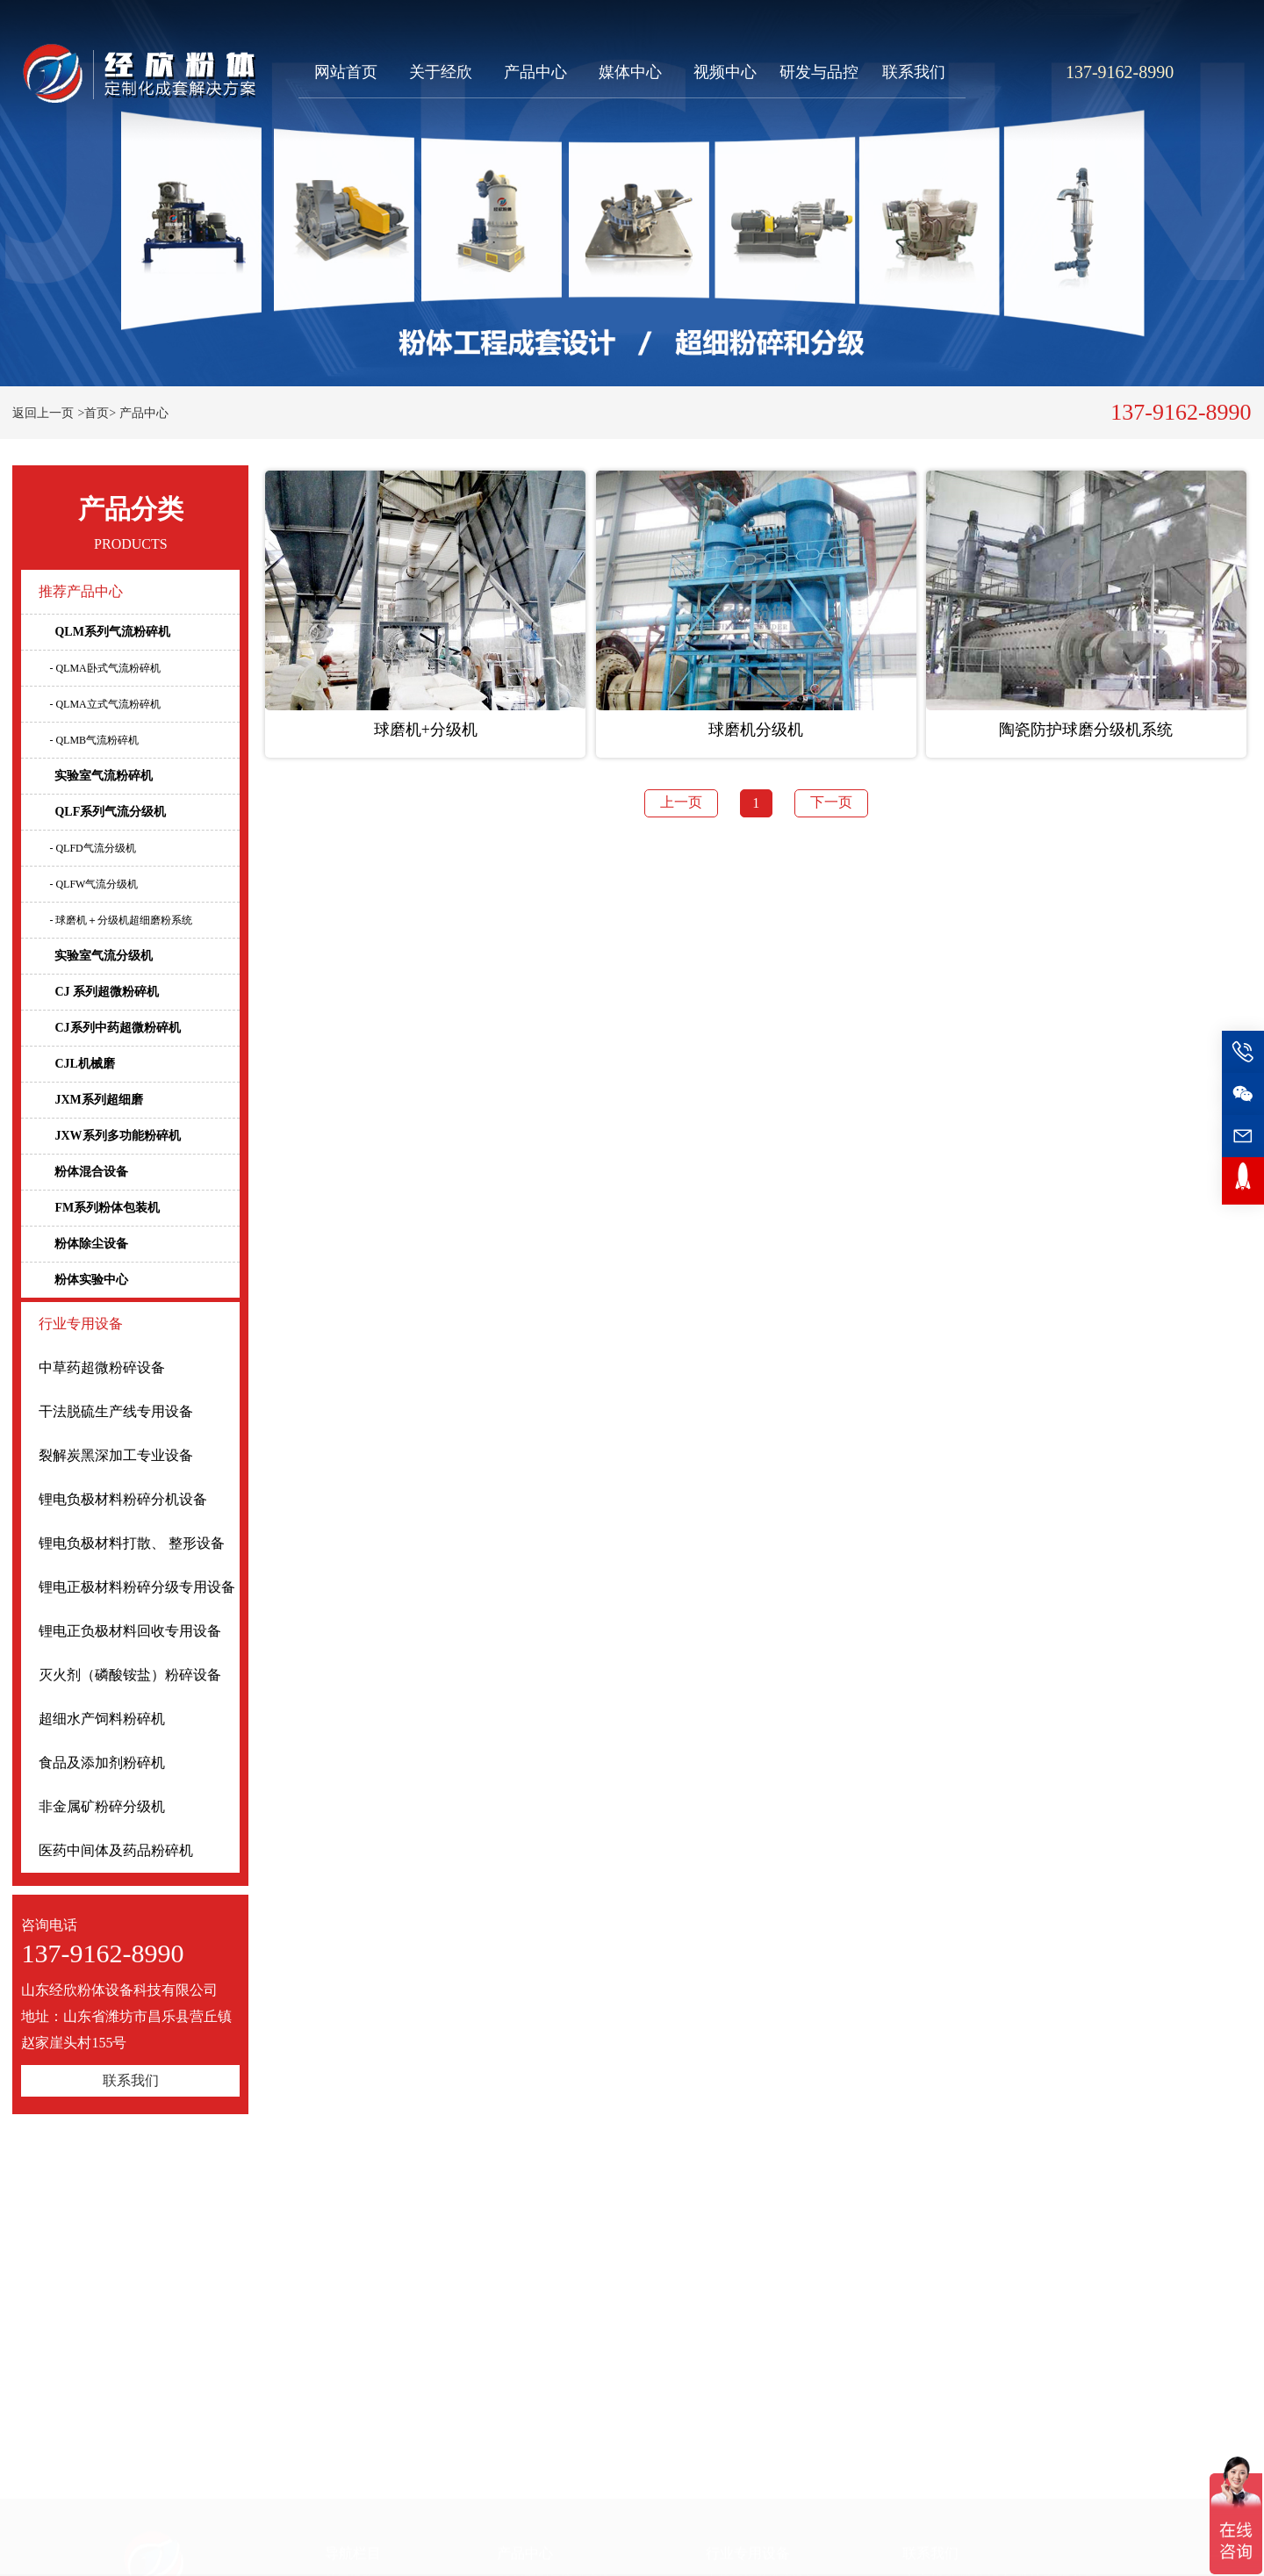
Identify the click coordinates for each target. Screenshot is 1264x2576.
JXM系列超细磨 (90, 1099)
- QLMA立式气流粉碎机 (104, 704)
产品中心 (535, 72)
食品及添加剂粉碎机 (102, 1762)
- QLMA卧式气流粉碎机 (104, 668)
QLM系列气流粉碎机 (104, 631)
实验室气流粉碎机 (96, 775)
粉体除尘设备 (83, 1243)
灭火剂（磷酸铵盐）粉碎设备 (130, 1674)
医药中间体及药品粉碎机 (116, 1850)
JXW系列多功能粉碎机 (109, 1135)
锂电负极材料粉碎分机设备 (123, 1499)
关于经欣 (440, 72)
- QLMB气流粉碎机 (94, 740)
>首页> (96, 413)
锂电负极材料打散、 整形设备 (132, 1543)
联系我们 (913, 72)
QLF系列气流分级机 (102, 811)
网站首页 (345, 72)
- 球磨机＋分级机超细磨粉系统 (120, 920)
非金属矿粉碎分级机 (102, 1806)
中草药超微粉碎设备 (102, 1367)
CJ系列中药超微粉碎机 (109, 1027)
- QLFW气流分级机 (93, 884)
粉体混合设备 (83, 1171)
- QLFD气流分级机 (92, 848)
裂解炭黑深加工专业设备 (116, 1455)
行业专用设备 (81, 1323)
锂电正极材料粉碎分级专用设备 (137, 1586)
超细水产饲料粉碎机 (102, 1718)
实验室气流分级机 (96, 955)
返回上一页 (43, 413)
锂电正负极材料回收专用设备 (130, 1630)
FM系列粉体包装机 (99, 1207)
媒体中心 (630, 72)
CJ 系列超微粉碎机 (99, 991)
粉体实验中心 (83, 1279)
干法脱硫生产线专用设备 (116, 1411)
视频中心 (725, 72)
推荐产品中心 (81, 591)
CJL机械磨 (76, 1063)
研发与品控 (818, 72)
